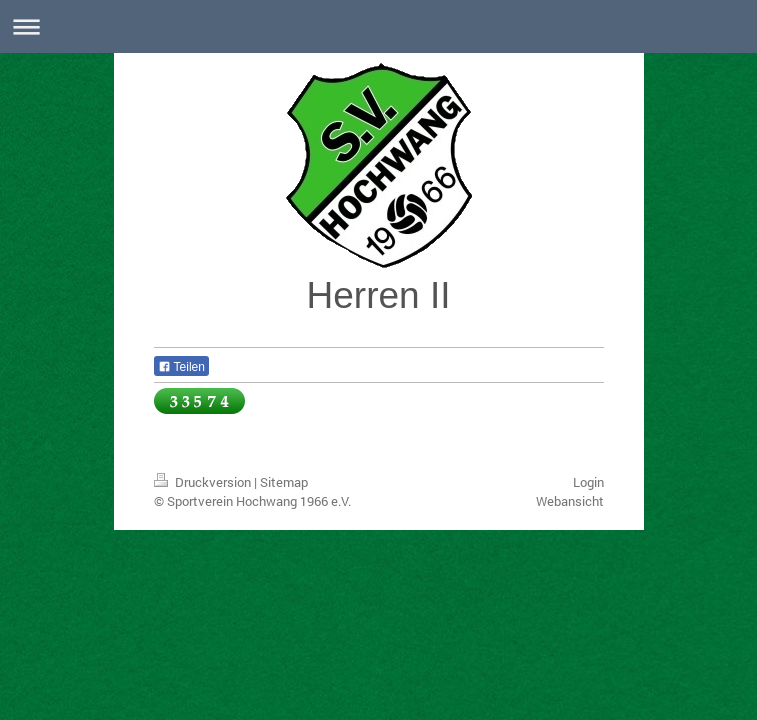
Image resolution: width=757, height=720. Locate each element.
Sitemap (284, 482)
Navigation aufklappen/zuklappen (378, 26)
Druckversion (204, 482)
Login (588, 482)
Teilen (181, 367)
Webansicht (570, 501)
